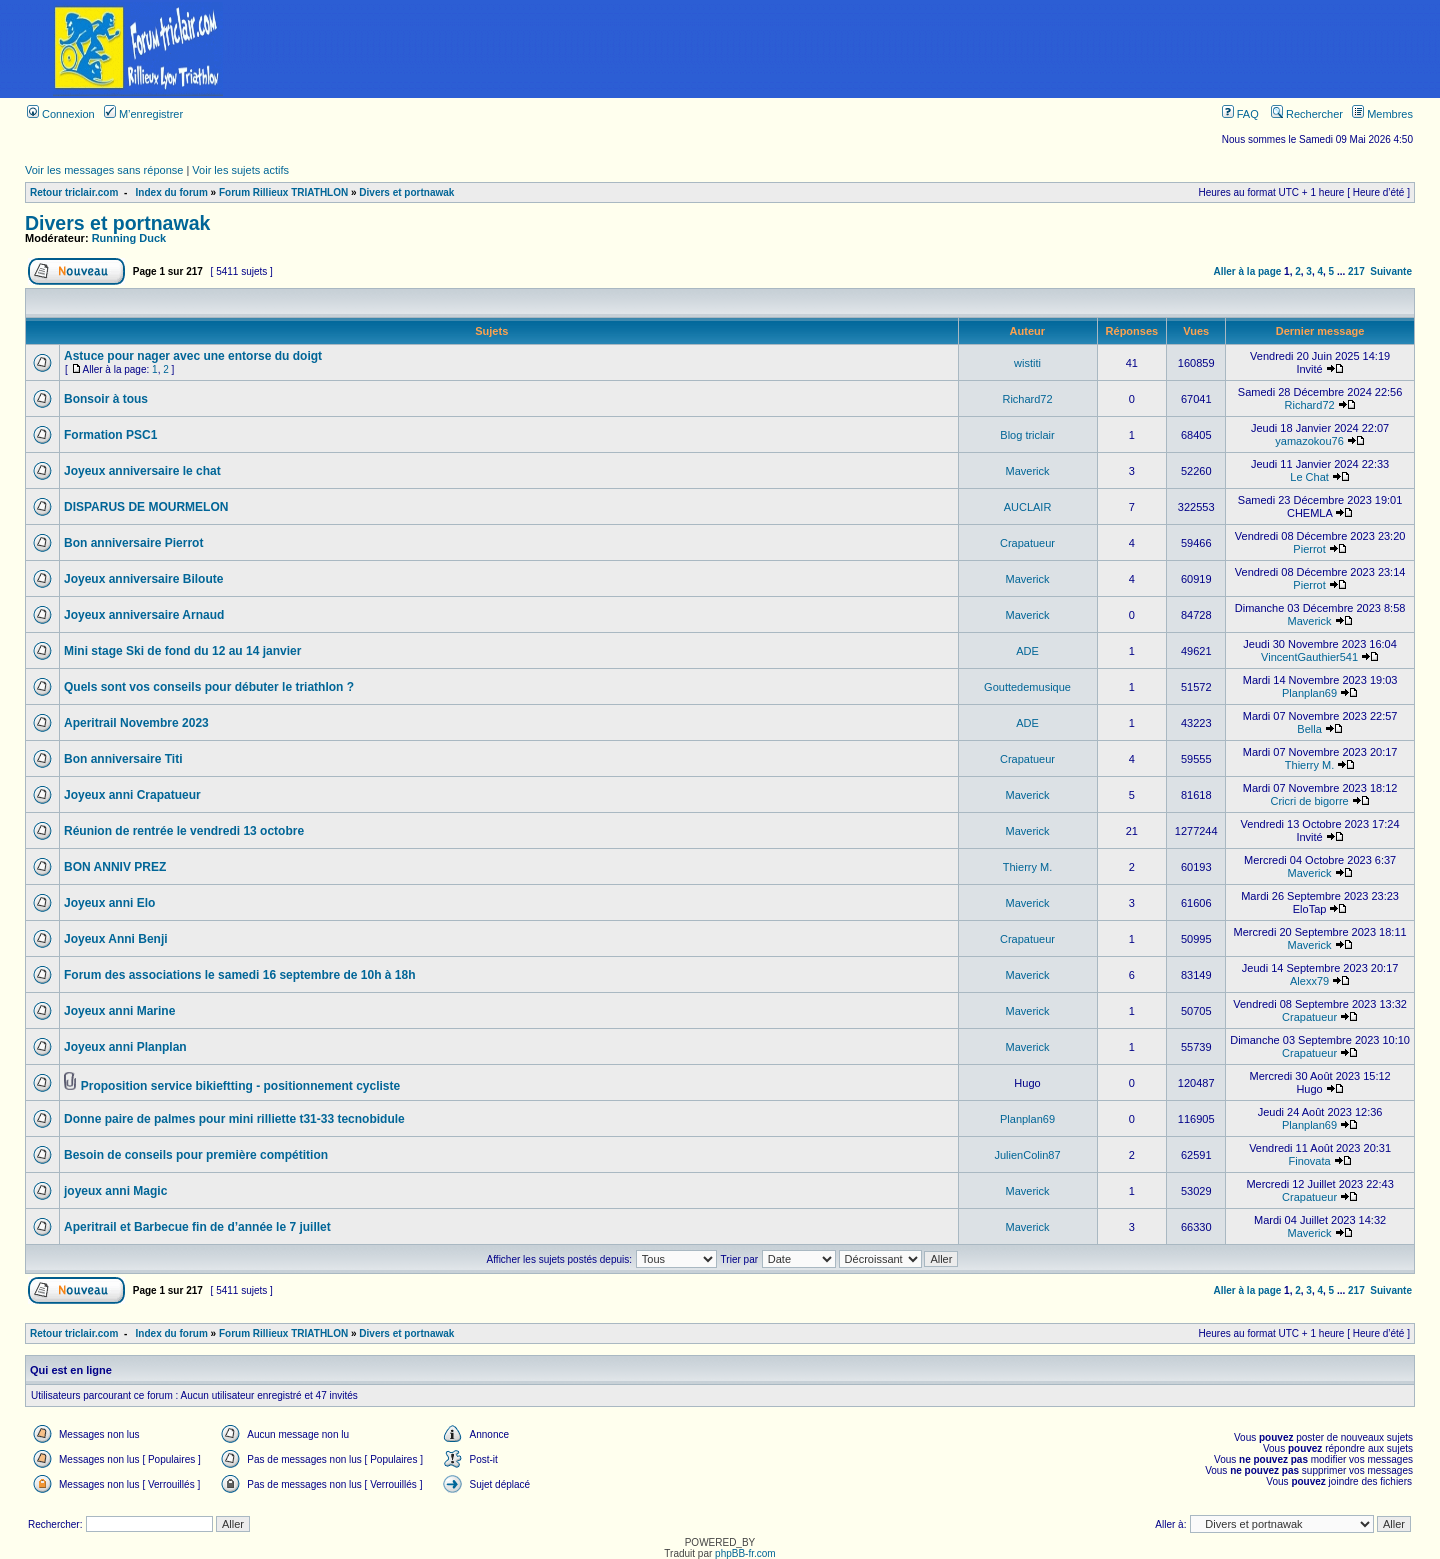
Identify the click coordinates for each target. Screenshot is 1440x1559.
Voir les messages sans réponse (104, 170)
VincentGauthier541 (1309, 657)
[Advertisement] (858, 49)
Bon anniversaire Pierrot (133, 543)
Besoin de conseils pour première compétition (196, 1155)
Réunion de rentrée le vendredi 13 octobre (184, 831)
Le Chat (1309, 477)
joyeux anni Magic (115, 1191)
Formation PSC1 (110, 435)
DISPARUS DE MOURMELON (146, 507)
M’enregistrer (143, 114)
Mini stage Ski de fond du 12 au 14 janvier (182, 651)
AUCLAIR (1028, 507)
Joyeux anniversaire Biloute (143, 579)
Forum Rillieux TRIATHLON (283, 192)
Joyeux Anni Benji (116, 939)
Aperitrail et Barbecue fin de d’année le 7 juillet (197, 1227)
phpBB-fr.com (745, 1553)
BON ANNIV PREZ (115, 867)
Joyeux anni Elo (109, 903)
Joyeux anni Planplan (125, 1047)
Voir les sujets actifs (240, 170)
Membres (1382, 114)
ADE (1027, 651)
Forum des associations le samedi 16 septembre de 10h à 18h (239, 975)
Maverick (1028, 471)
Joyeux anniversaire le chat (142, 471)
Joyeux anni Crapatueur (132, 795)
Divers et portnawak (406, 192)
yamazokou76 (1309, 441)
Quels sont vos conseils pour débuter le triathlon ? (209, 687)
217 (1356, 271)
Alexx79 (1309, 981)
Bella (1309, 729)
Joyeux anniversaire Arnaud (144, 615)
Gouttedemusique (1027, 687)
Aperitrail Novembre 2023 (136, 723)
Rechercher (1307, 114)
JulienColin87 (1027, 1155)
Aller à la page (1248, 271)
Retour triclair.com (74, 192)
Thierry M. (1310, 765)
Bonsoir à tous (106, 399)
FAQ (1240, 114)
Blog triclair (1027, 435)
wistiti (1027, 363)
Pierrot (1309, 549)
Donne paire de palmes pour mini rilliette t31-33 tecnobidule (234, 1119)
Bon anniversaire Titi (123, 759)
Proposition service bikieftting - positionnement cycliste (240, 1086)
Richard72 (1027, 399)
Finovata (1309, 1161)
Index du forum (172, 192)
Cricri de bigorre (1309, 801)
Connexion (61, 114)
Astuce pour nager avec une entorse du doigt (193, 356)
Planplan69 (1309, 693)
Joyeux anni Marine (119, 1011)
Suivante (1391, 271)
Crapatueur (1027, 543)
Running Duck (129, 238)
